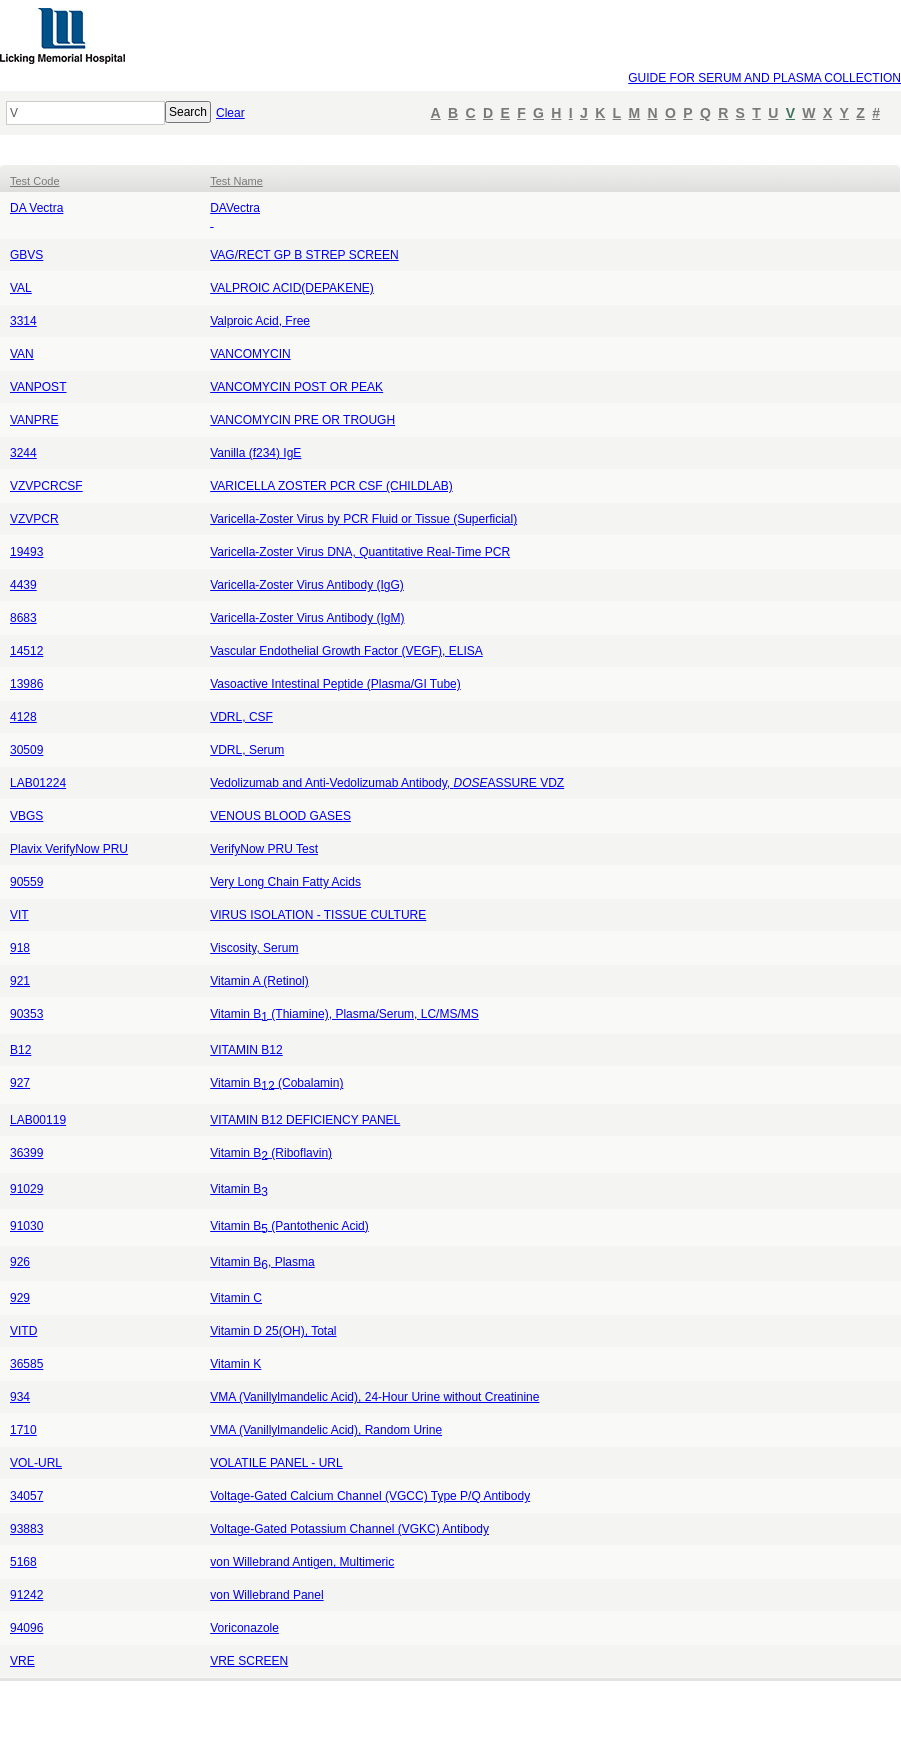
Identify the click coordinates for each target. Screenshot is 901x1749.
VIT (19, 915)
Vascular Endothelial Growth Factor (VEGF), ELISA (346, 651)
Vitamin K (235, 1364)
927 (20, 1083)
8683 (23, 618)
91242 (26, 1595)
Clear (230, 113)
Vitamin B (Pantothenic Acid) (289, 1226)
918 (20, 948)
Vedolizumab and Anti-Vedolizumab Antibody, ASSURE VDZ (387, 783)
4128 (23, 717)
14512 (26, 651)
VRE (22, 1661)
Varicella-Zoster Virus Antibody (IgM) (307, 618)
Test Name (236, 181)
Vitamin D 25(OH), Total (273, 1331)
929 (20, 1298)
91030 (26, 1226)
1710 (23, 1430)
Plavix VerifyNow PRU (69, 849)
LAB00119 (38, 1120)
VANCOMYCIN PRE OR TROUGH (302, 420)
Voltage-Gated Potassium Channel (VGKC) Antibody (349, 1529)
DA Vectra (36, 208)
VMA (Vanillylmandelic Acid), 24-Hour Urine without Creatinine (374, 1397)
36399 (26, 1153)
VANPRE (34, 420)
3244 (23, 453)
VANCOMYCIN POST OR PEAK (296, 387)
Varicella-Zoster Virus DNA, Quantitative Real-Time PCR (360, 552)
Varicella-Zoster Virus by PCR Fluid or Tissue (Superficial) (363, 519)
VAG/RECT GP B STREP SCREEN (304, 255)
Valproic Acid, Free (260, 321)
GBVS (26, 255)
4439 (23, 585)
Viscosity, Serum (254, 948)
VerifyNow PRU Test (264, 849)
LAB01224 (38, 783)
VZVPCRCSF (46, 486)
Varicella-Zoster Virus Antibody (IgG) (307, 585)
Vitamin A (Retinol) (259, 981)
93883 (26, 1529)
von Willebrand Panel (266, 1595)
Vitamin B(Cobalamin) (276, 1083)
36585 (26, 1364)
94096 (26, 1628)
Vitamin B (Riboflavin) (271, 1153)
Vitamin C (236, 1298)
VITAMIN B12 (246, 1050)
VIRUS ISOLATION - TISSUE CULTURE (318, 915)
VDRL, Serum (247, 750)
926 (20, 1262)
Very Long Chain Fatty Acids (285, 882)
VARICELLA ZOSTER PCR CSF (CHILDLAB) (331, 486)
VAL (21, 288)
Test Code (35, 181)
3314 (23, 321)
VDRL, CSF (241, 717)
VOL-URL (36, 1463)
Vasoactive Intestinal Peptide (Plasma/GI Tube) (335, 684)
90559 (26, 882)
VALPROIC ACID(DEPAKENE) (292, 288)
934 (20, 1397)
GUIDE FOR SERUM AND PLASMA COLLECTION (764, 78)
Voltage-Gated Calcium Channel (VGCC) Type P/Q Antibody (370, 1496)
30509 (26, 750)
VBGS (26, 816)
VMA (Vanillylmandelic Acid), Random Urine (326, 1430)
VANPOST (38, 387)
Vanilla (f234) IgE (255, 453)
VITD (23, 1331)
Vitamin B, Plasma (262, 1262)
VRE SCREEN (249, 1661)
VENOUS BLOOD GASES (280, 816)
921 (20, 981)
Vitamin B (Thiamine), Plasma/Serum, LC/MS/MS (344, 1014)
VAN (22, 354)
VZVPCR (34, 519)
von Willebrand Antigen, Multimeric (302, 1562)
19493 (26, 552)
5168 (23, 1562)
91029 (26, 1189)
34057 (26, 1496)
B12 (20, 1050)
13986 (26, 684)
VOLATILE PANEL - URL (276, 1463)
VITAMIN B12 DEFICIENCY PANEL (305, 1120)
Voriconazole (244, 1628)
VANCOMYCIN (250, 354)
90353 (26, 1014)
